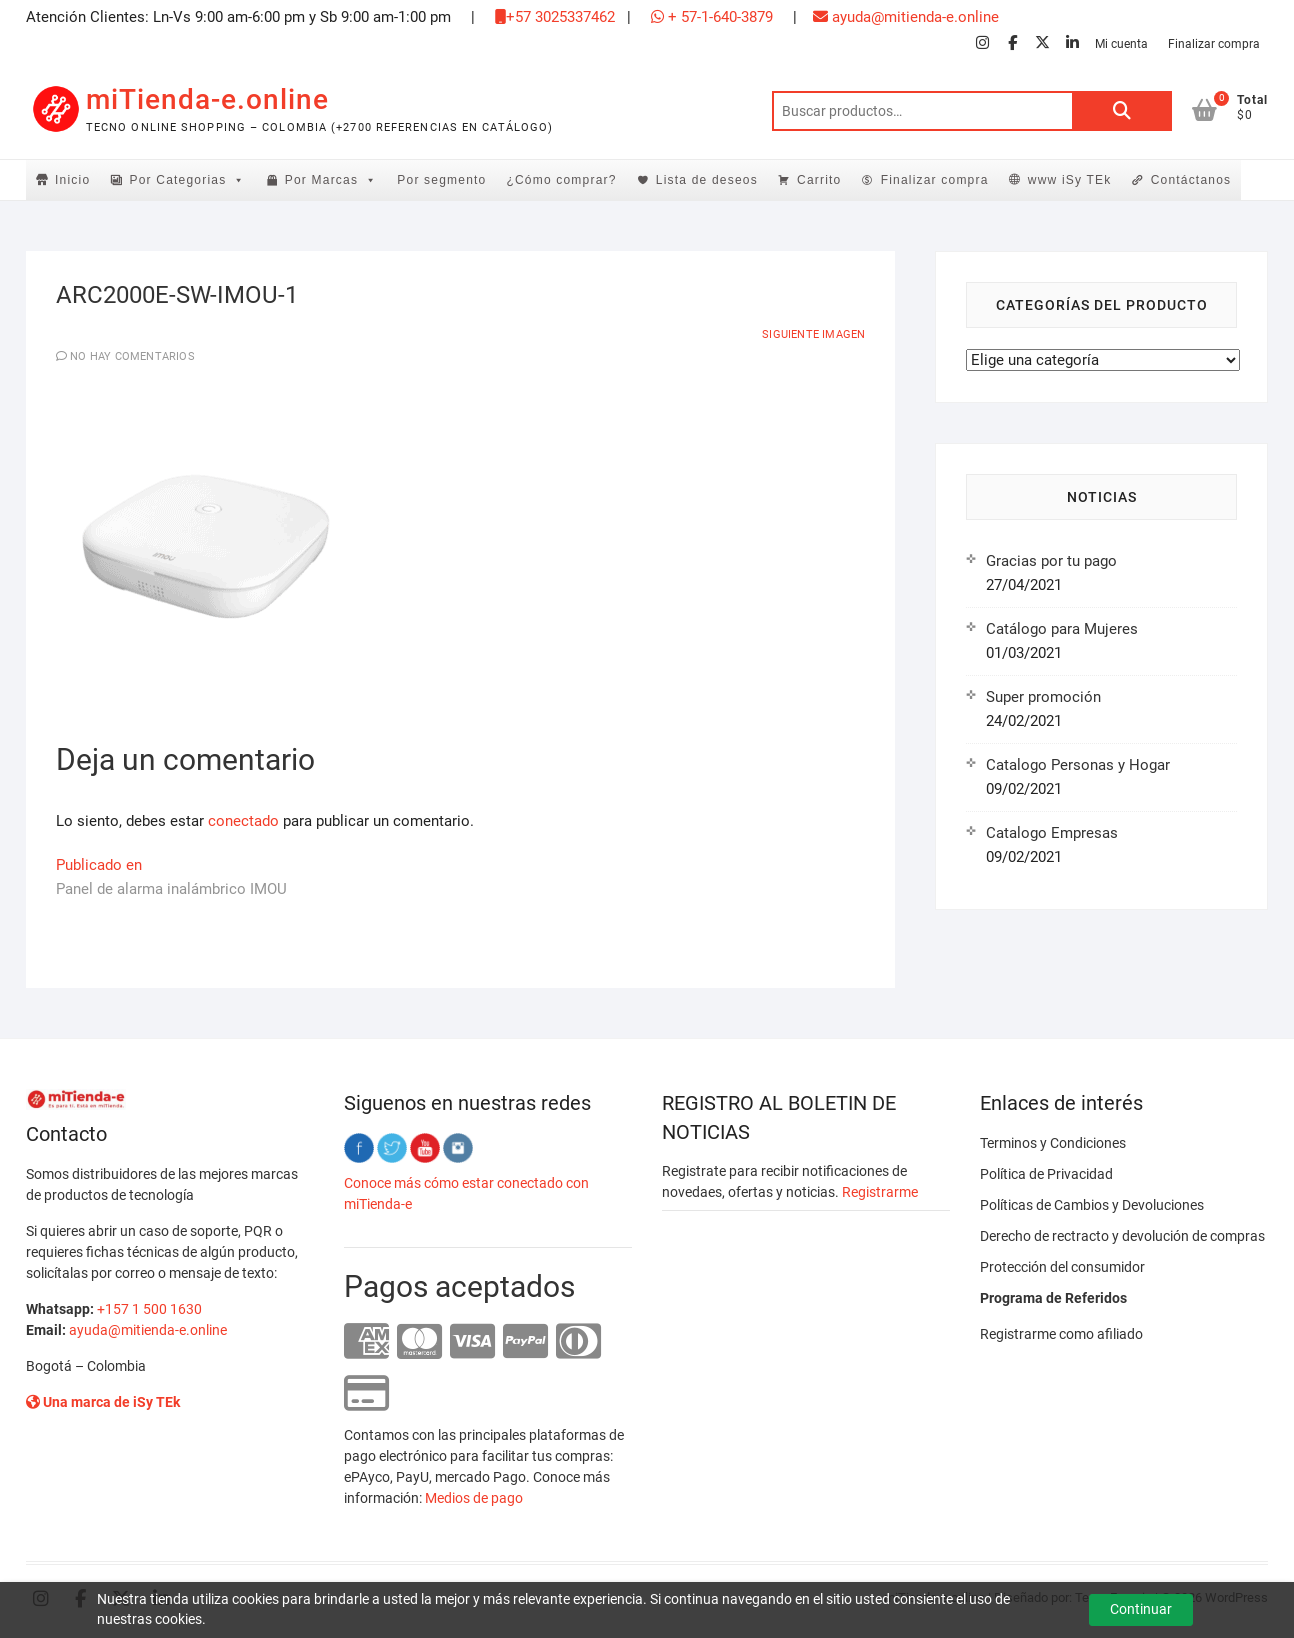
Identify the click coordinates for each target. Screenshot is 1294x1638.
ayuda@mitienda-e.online (906, 17)
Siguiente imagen (813, 334)
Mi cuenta (1121, 44)
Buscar (1122, 111)
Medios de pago (474, 1498)
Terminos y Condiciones (1053, 1143)
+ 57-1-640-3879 (712, 17)
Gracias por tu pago (1051, 561)
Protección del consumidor (1062, 1267)
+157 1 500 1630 (149, 1309)
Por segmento (441, 180)
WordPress (1236, 1597)
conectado (243, 821)
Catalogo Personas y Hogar (1078, 765)
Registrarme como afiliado (1061, 1334)
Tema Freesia (1113, 1597)
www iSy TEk (1070, 180)
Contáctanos (1191, 180)
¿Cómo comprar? (561, 180)
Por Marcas (331, 180)
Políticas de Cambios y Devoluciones (1092, 1205)
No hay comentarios (132, 356)
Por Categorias (188, 180)
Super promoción (1043, 697)
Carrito (819, 180)
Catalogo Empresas (1052, 833)
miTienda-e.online (207, 99)
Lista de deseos (707, 180)
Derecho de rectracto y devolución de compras (1122, 1236)
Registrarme (880, 1192)
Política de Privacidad (1046, 1174)
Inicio (72, 180)
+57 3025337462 (555, 17)
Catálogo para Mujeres (1062, 629)
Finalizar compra (1214, 44)
